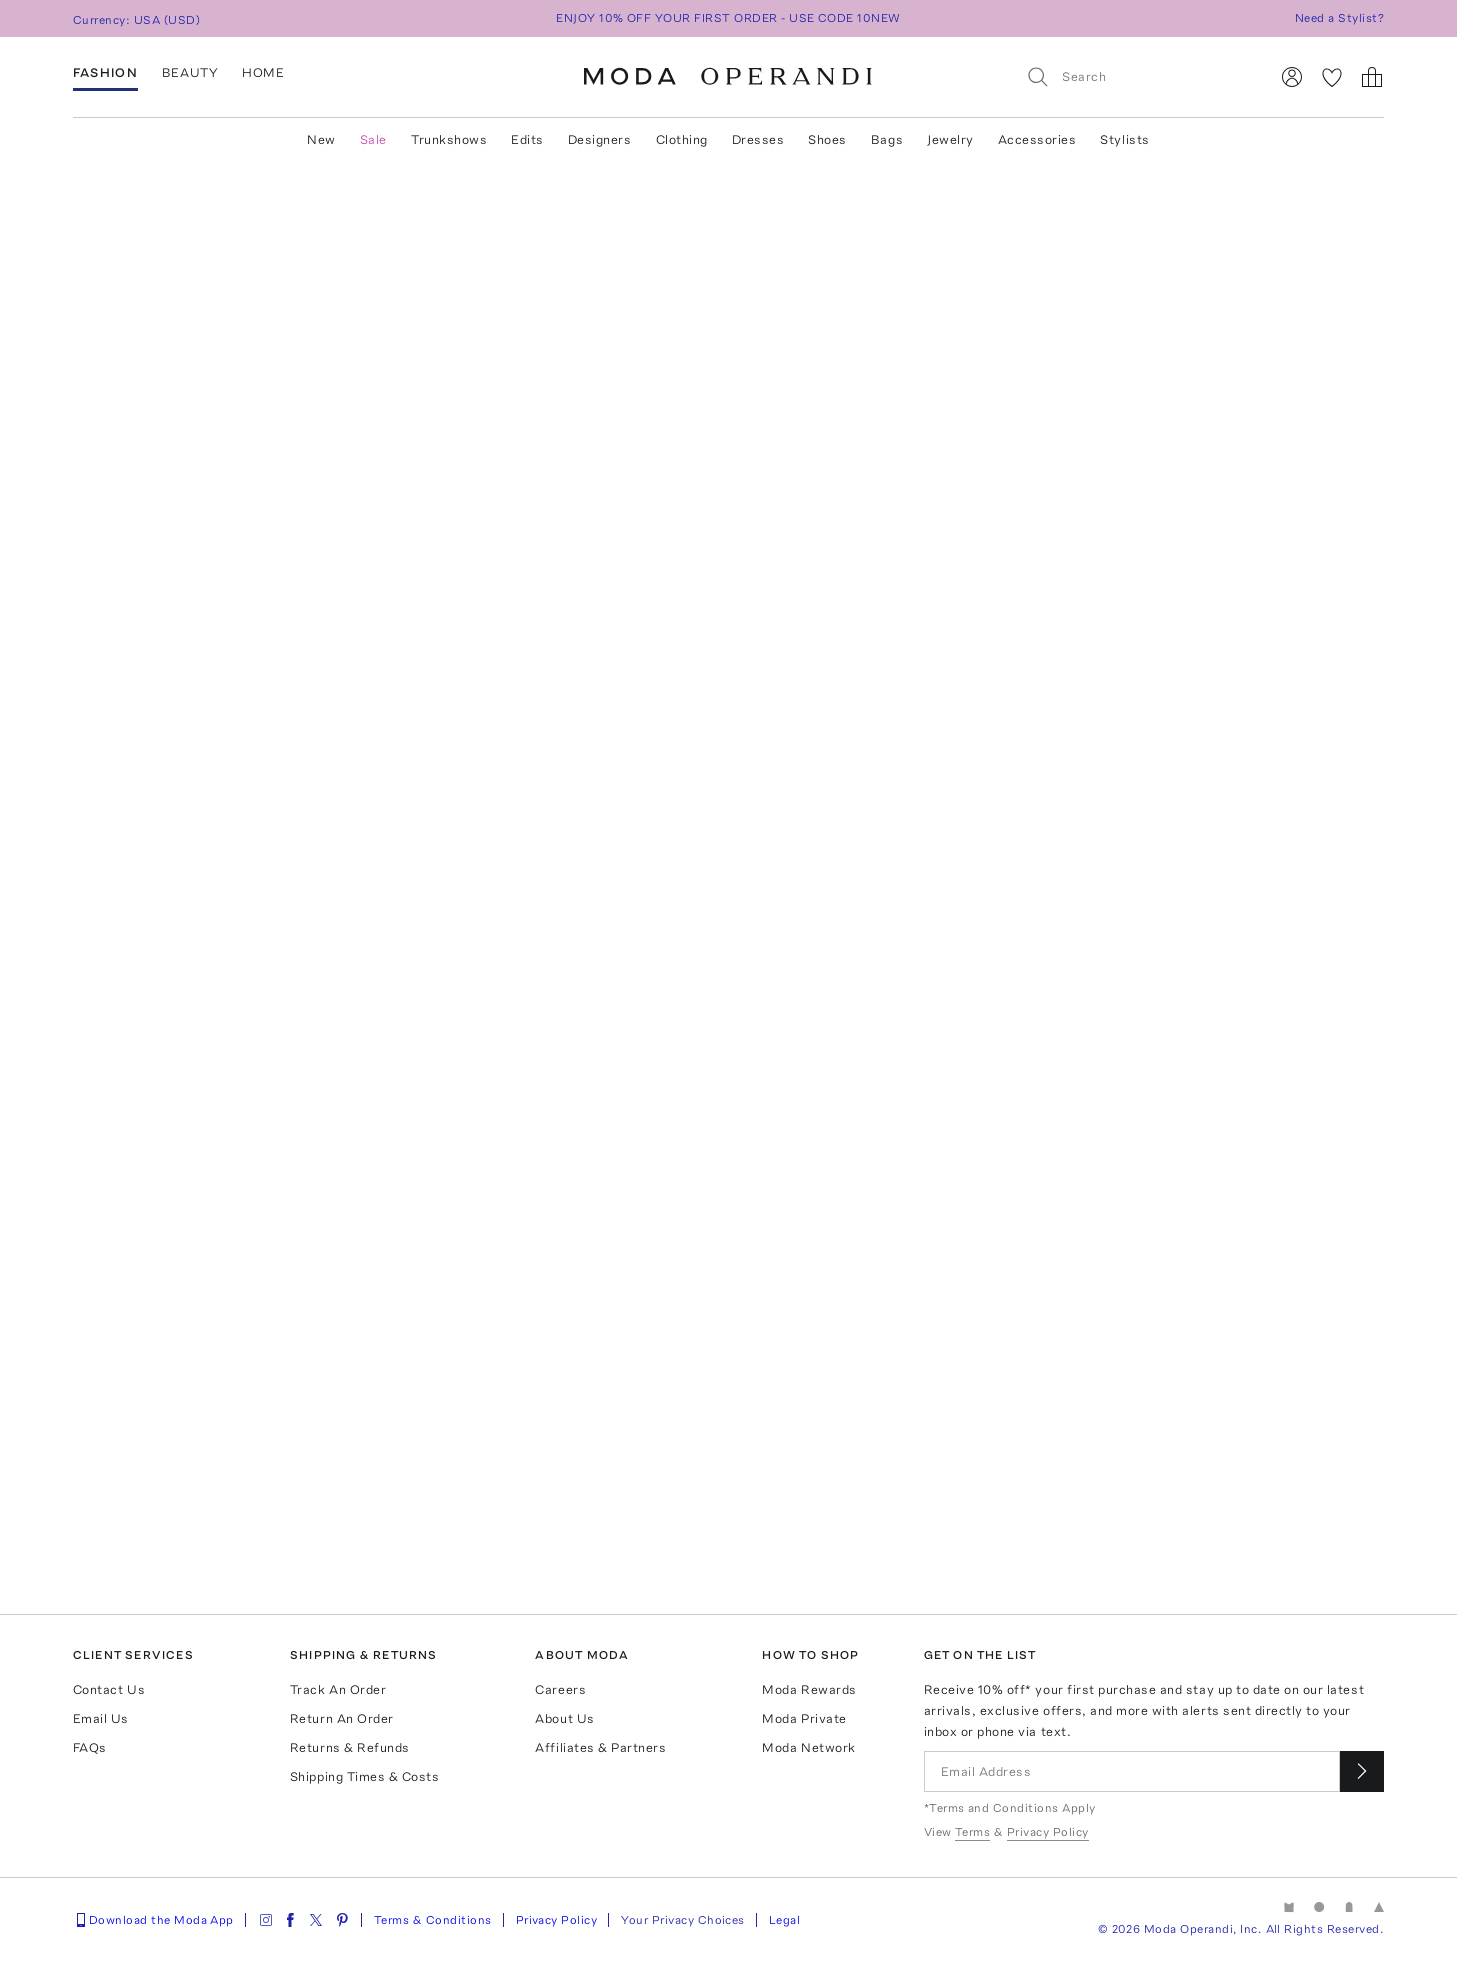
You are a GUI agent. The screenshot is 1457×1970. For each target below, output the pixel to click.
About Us (564, 1718)
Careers (560, 1689)
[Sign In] (1292, 77)
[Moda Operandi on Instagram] (266, 1920)
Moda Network (808, 1747)
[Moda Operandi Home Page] (728, 77)
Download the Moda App (153, 1920)
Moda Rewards (809, 1689)
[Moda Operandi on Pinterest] (342, 1920)
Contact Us (109, 1689)
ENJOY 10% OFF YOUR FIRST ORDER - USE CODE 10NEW (728, 18)
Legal (784, 1920)
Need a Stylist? (1339, 18)
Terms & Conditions (433, 1920)
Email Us (101, 1718)
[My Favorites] (1332, 77)
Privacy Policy (557, 1920)
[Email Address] (1132, 1771)
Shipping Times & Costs (364, 1776)
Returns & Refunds (350, 1747)
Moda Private (804, 1718)
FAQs (90, 1747)
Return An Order (342, 1718)
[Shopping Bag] (1372, 77)
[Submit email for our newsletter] (1362, 1771)
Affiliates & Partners (600, 1747)
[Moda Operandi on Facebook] (290, 1920)
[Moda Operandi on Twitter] (316, 1920)
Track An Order (338, 1689)
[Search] (1139, 76)
